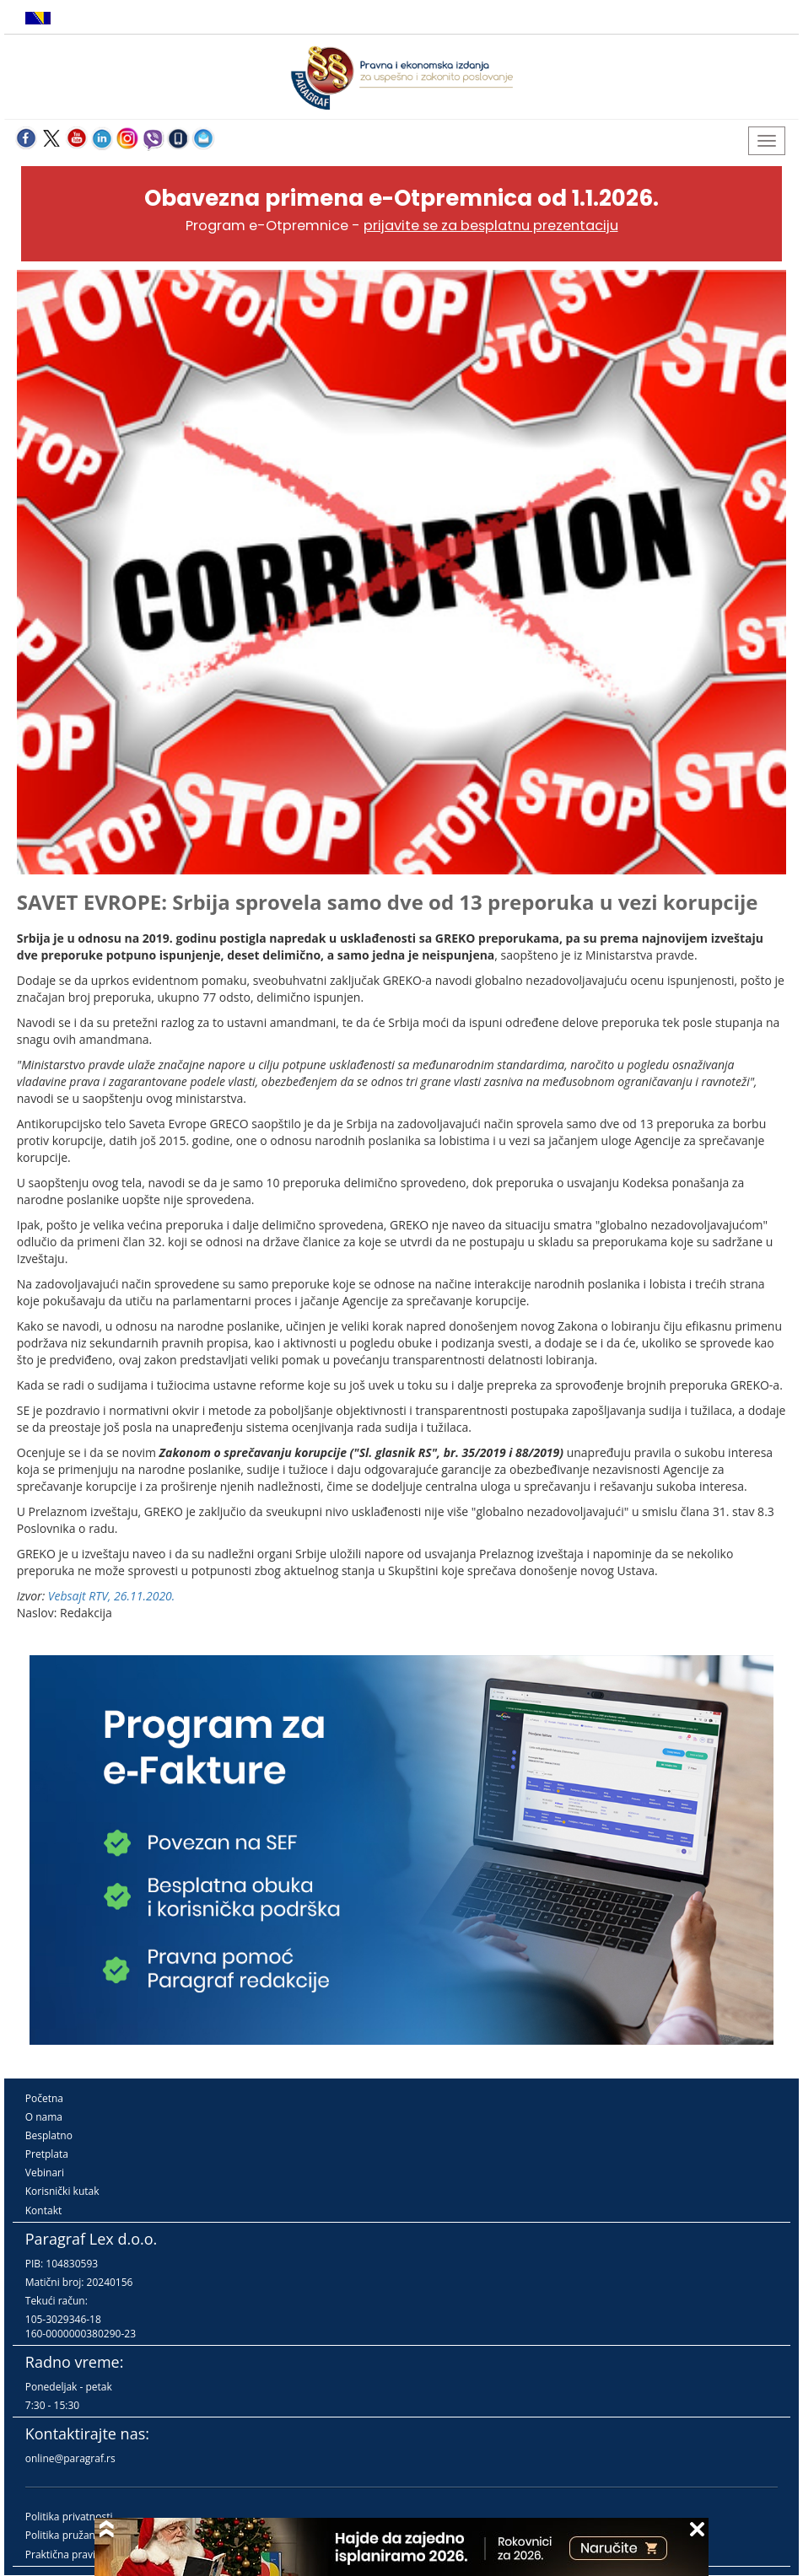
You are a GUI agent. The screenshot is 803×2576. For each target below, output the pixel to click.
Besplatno (49, 2135)
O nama (43, 2117)
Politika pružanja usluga (81, 2535)
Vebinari (44, 2172)
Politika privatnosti (69, 2516)
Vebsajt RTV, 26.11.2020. (111, 1596)
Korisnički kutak (62, 2191)
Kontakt (43, 2210)
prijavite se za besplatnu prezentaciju (491, 225)
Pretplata (46, 2154)
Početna (44, 2098)
